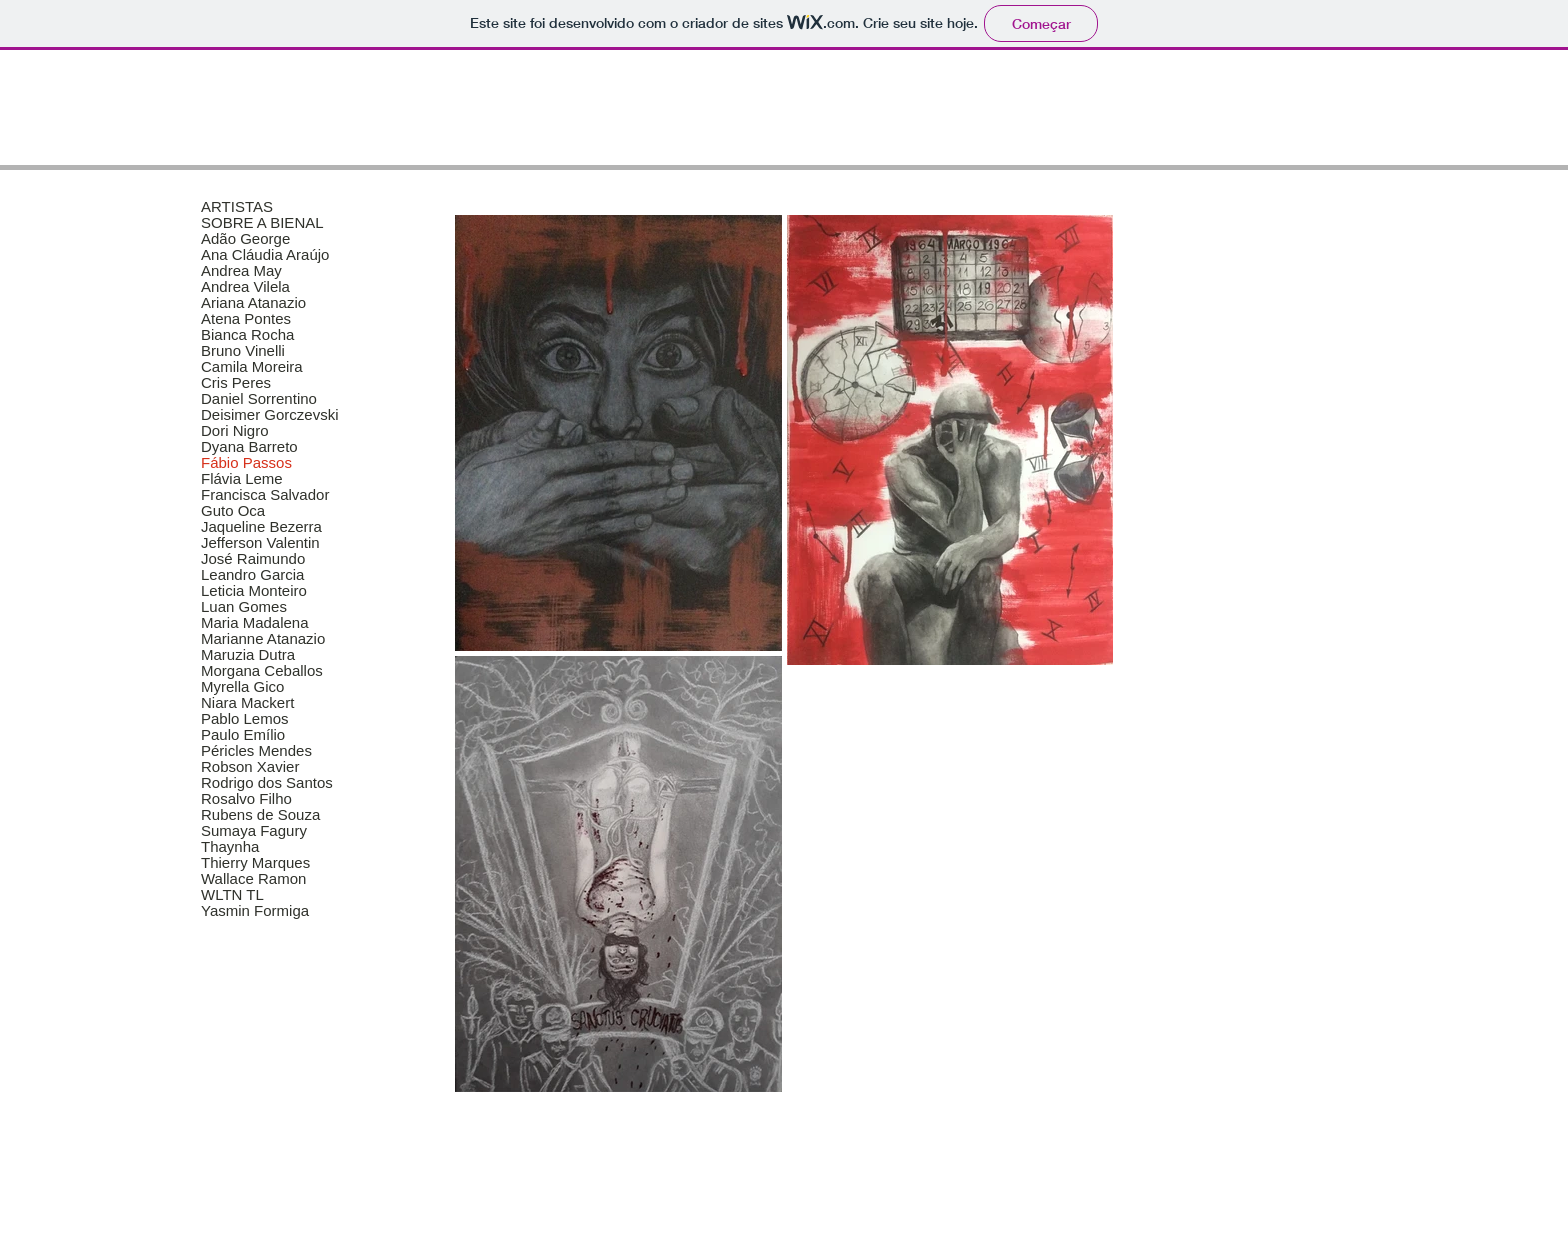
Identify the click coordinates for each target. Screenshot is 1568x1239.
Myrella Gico (242, 687)
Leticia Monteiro (254, 591)
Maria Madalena (255, 623)
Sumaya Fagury (254, 831)
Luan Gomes (244, 607)
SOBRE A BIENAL (262, 223)
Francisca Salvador (265, 495)
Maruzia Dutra (248, 655)
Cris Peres (236, 383)
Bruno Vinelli (243, 351)
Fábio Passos (246, 463)
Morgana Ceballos (262, 671)
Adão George (245, 239)
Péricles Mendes (256, 751)
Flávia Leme (242, 479)
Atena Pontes (246, 319)
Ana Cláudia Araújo (265, 255)
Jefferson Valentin (260, 543)
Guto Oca (233, 511)
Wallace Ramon (253, 879)
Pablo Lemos (245, 719)
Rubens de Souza (260, 815)
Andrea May (241, 271)
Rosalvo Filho (246, 799)
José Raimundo (253, 559)
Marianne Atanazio (263, 639)
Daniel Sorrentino (259, 399)
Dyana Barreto (249, 447)
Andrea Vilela (245, 287)
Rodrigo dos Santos (267, 783)
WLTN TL (232, 895)
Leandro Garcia (252, 575)
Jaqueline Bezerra (261, 527)
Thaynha (230, 847)
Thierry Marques (255, 863)
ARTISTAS (237, 207)
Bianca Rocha (247, 335)
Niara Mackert (247, 703)
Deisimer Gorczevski (270, 415)
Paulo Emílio (243, 735)
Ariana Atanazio (253, 303)
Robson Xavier (250, 767)
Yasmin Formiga (255, 911)
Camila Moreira (252, 367)
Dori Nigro (235, 431)
